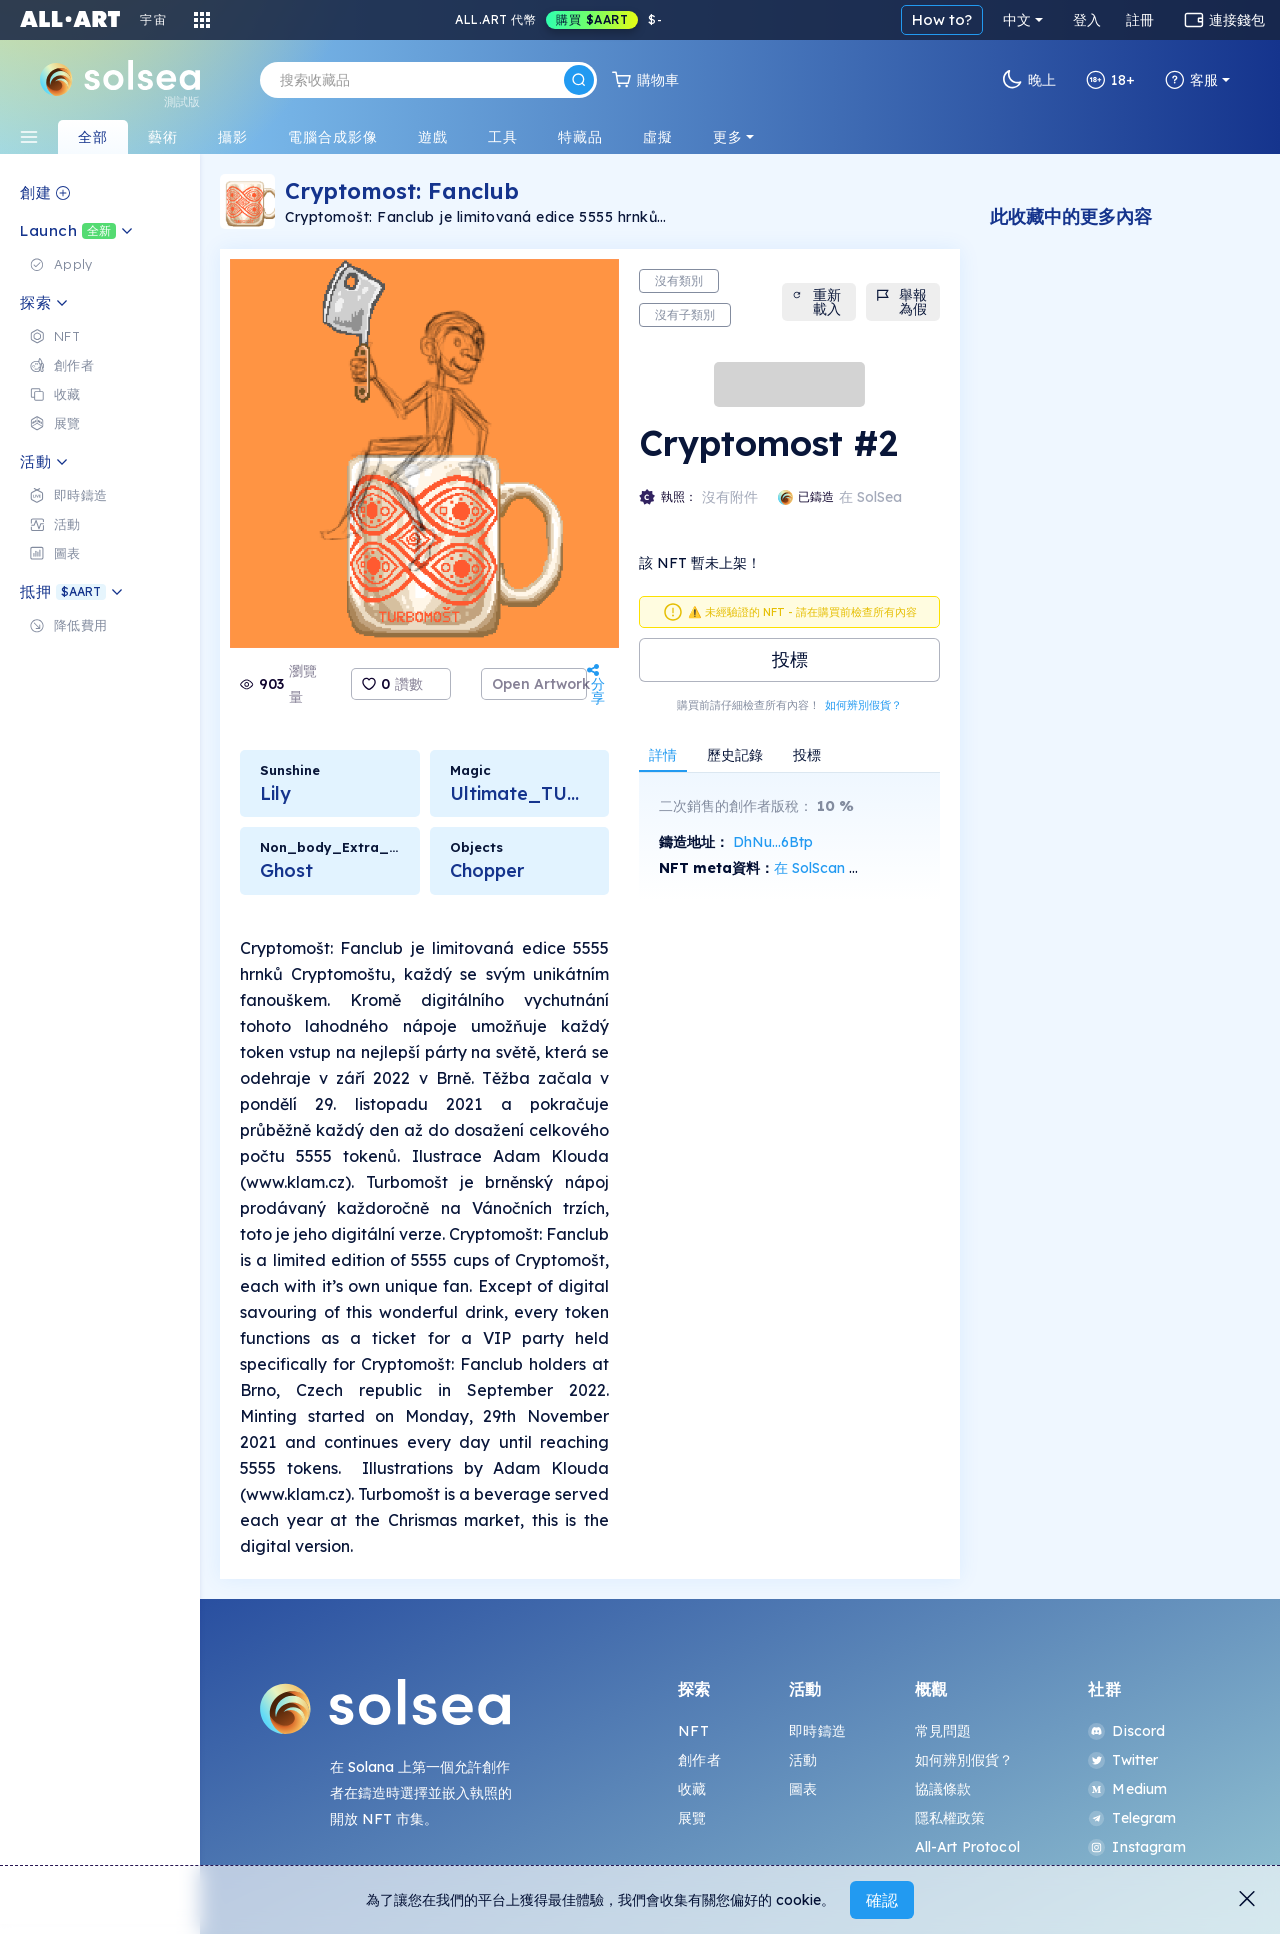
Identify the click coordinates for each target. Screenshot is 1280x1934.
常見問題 (943, 1731)
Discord (1126, 1731)
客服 (1191, 80)
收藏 (692, 1789)
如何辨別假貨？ (863, 705)
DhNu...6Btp (773, 842)
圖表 (803, 1789)
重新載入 (816, 302)
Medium (1127, 1789)
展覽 (692, 1818)
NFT (693, 1731)
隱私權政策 (950, 1818)
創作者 (699, 1760)
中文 (1017, 20)
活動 (803, 1760)
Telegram (1132, 1818)
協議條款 (943, 1789)
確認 (882, 1900)
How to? (942, 19)
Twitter (1123, 1760)
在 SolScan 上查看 (832, 868)
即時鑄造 (817, 1731)
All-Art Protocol (967, 1847)
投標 (790, 659)
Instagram (1136, 1847)
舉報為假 (901, 302)
